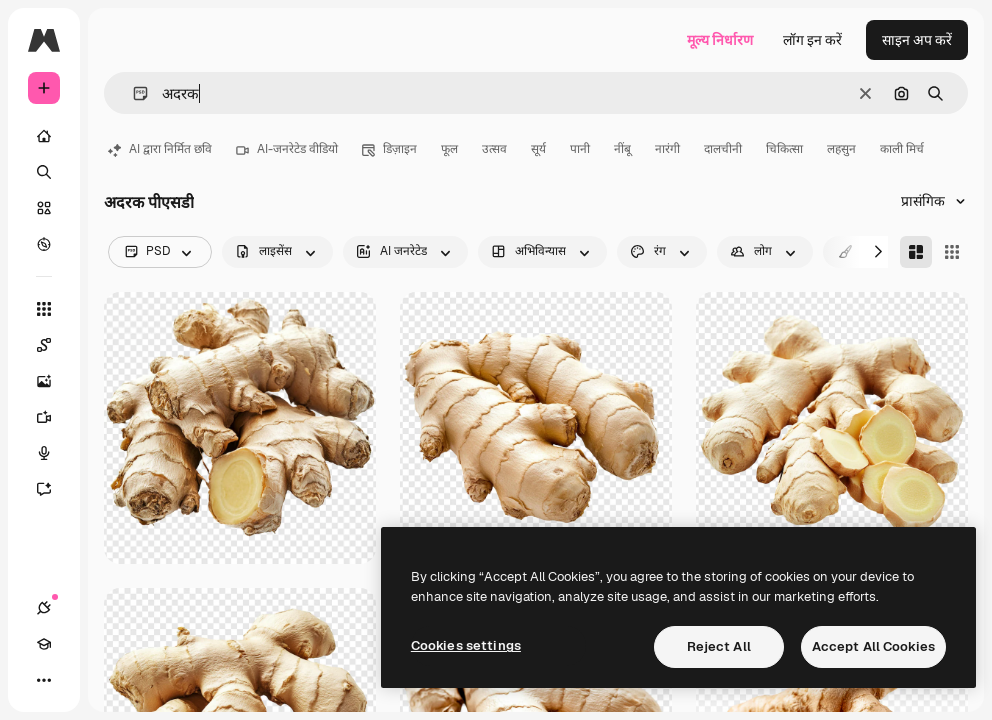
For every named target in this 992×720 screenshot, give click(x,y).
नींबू (622, 149)
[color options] (662, 252)
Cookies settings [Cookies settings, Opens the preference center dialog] (466, 645)
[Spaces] (54, 345)
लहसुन (841, 149)
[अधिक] (44, 680)
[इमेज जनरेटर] (54, 381)
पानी (580, 149)
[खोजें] (44, 172)
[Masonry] (916, 252)
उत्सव (494, 149)
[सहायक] (54, 489)
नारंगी (667, 149)
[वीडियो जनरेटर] (54, 417)
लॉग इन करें (812, 40)
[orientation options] (542, 252)
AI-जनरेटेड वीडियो (287, 149)
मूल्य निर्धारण (720, 40)
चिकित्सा (784, 149)
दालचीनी (723, 149)
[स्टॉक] (44, 208)
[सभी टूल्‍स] (44, 309)
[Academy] (44, 644)
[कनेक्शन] (44, 608)
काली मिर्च (902, 149)
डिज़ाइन (389, 149)
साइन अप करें (917, 40)
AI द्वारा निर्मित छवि (160, 149)
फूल (449, 149)
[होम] (44, 136)
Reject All (719, 646)
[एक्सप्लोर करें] (44, 244)
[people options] (765, 252)
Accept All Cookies (873, 646)
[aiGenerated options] (405, 252)
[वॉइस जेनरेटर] (54, 453)
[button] (132, 93)
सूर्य (538, 149)
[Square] (952, 252)
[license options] (277, 252)
